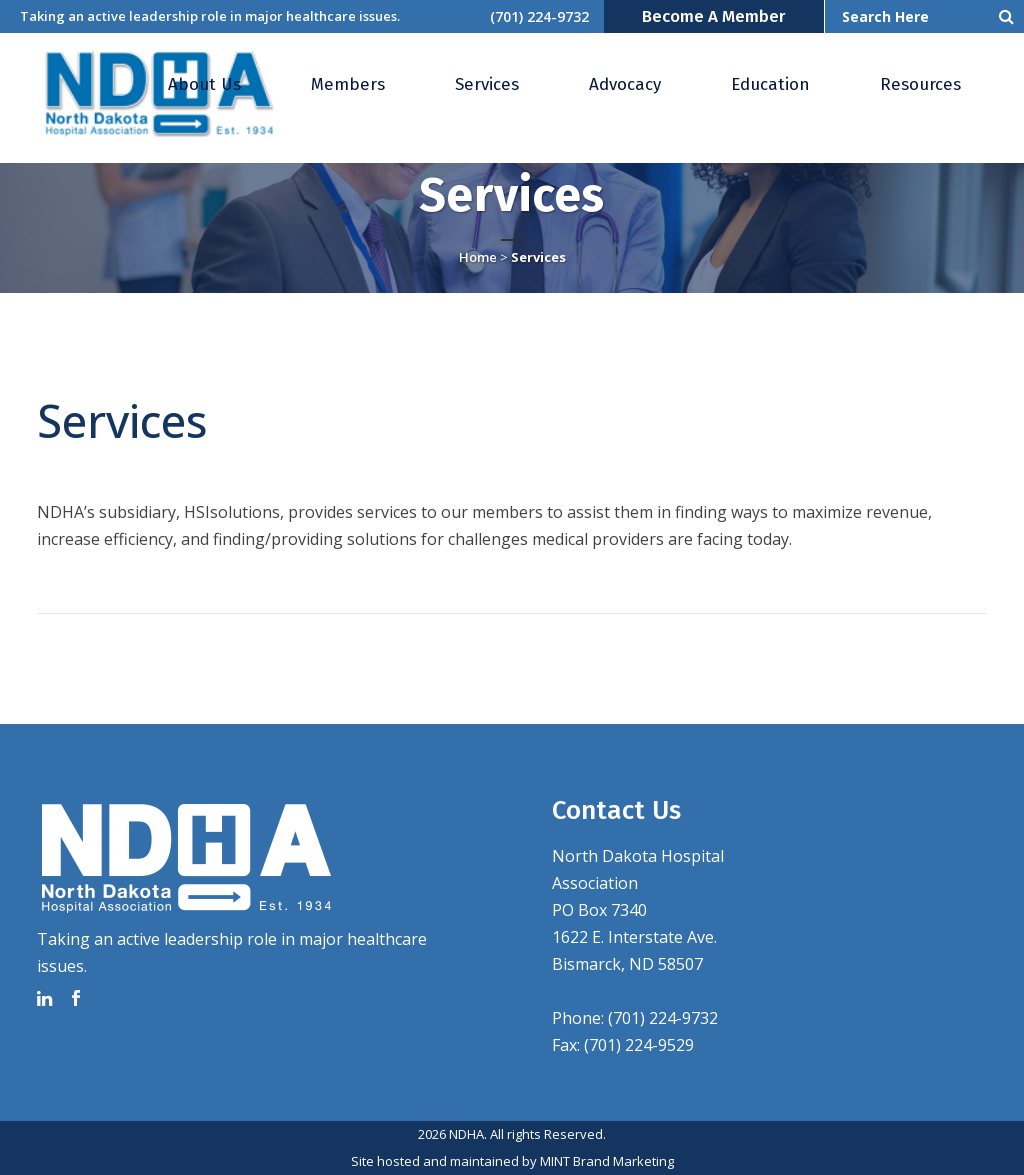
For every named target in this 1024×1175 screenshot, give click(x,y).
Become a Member (714, 16)
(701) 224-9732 (539, 16)
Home (478, 257)
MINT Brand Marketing (607, 1161)
